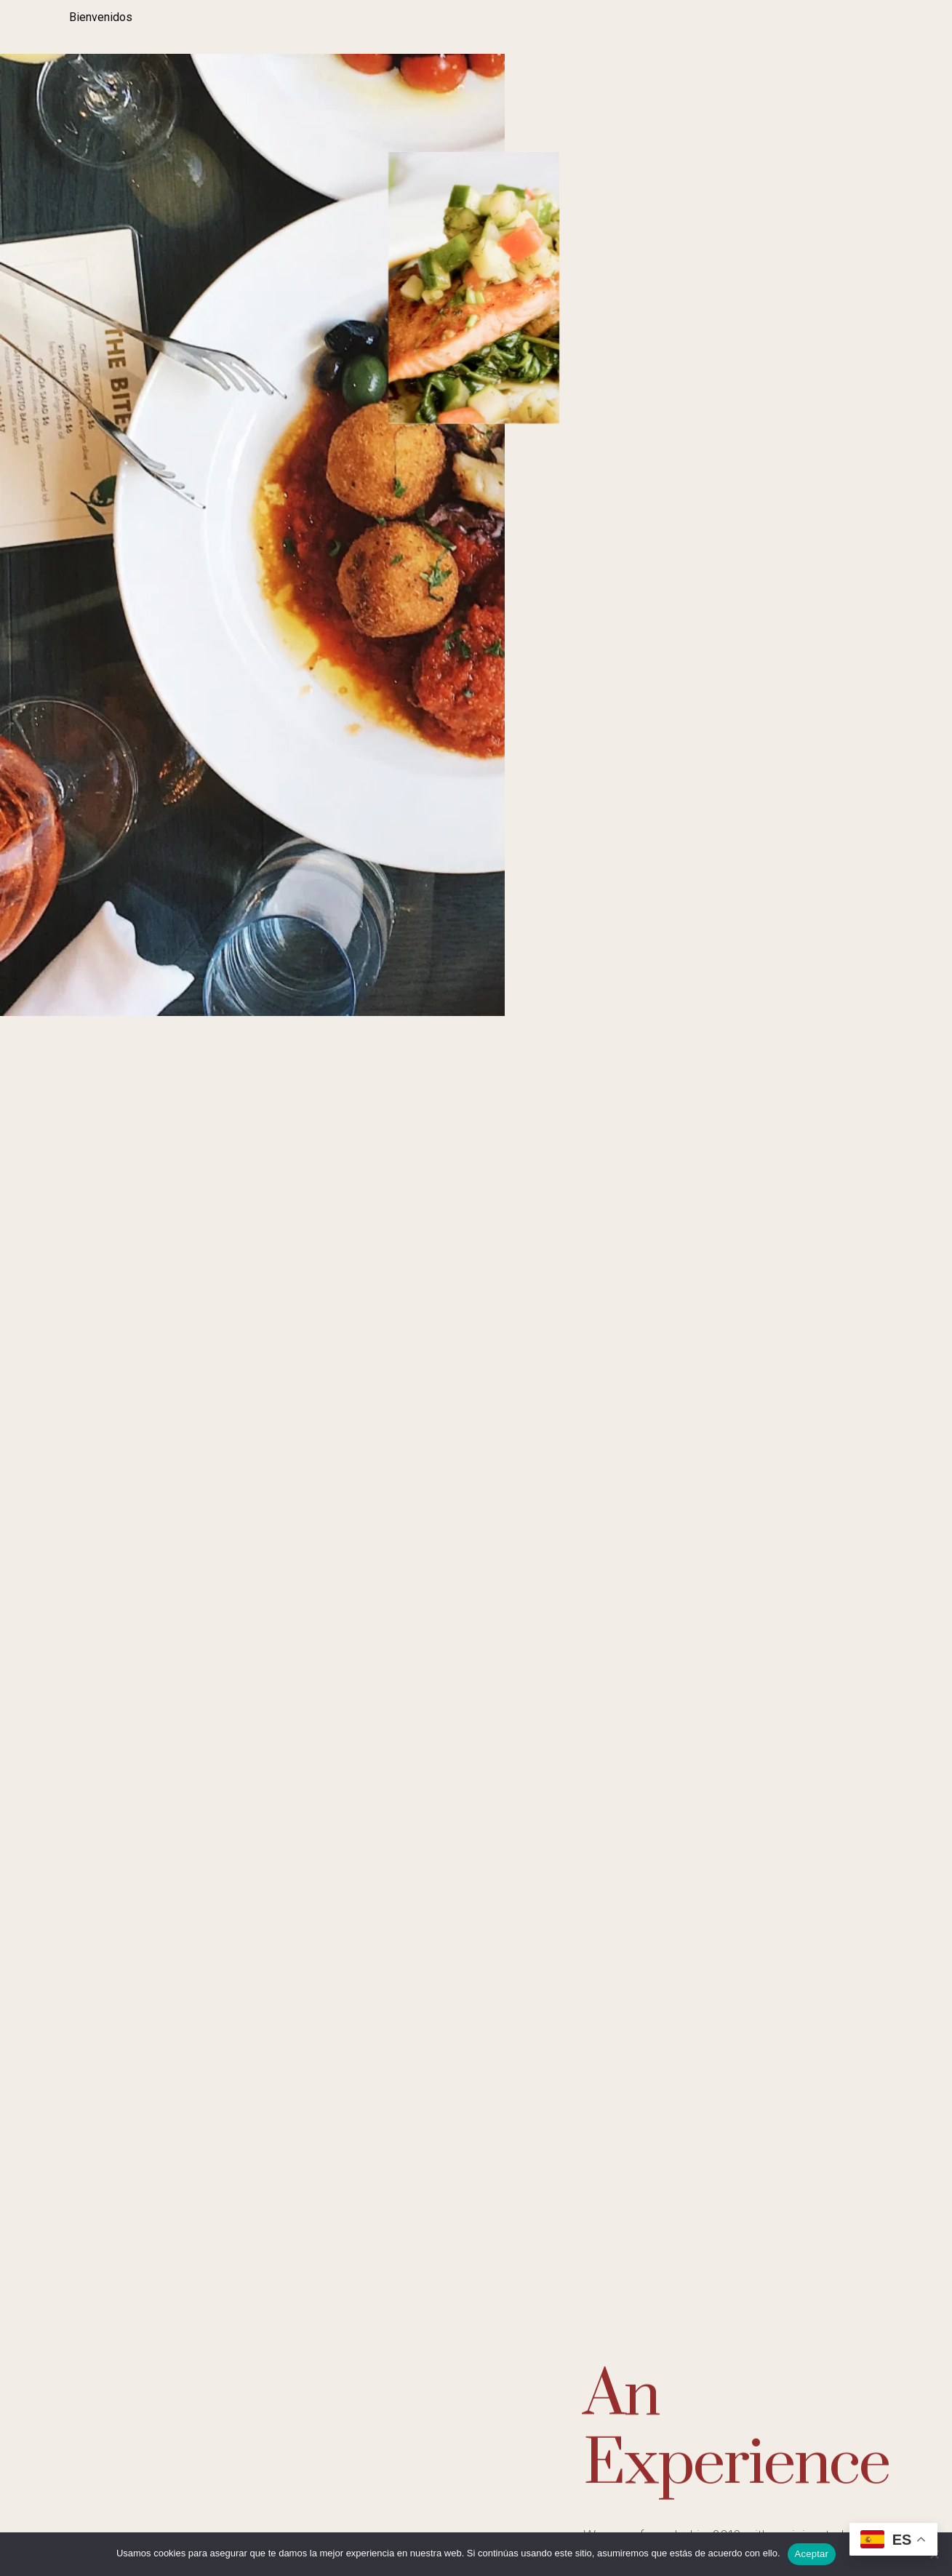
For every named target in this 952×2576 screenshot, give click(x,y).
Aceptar (812, 2553)
